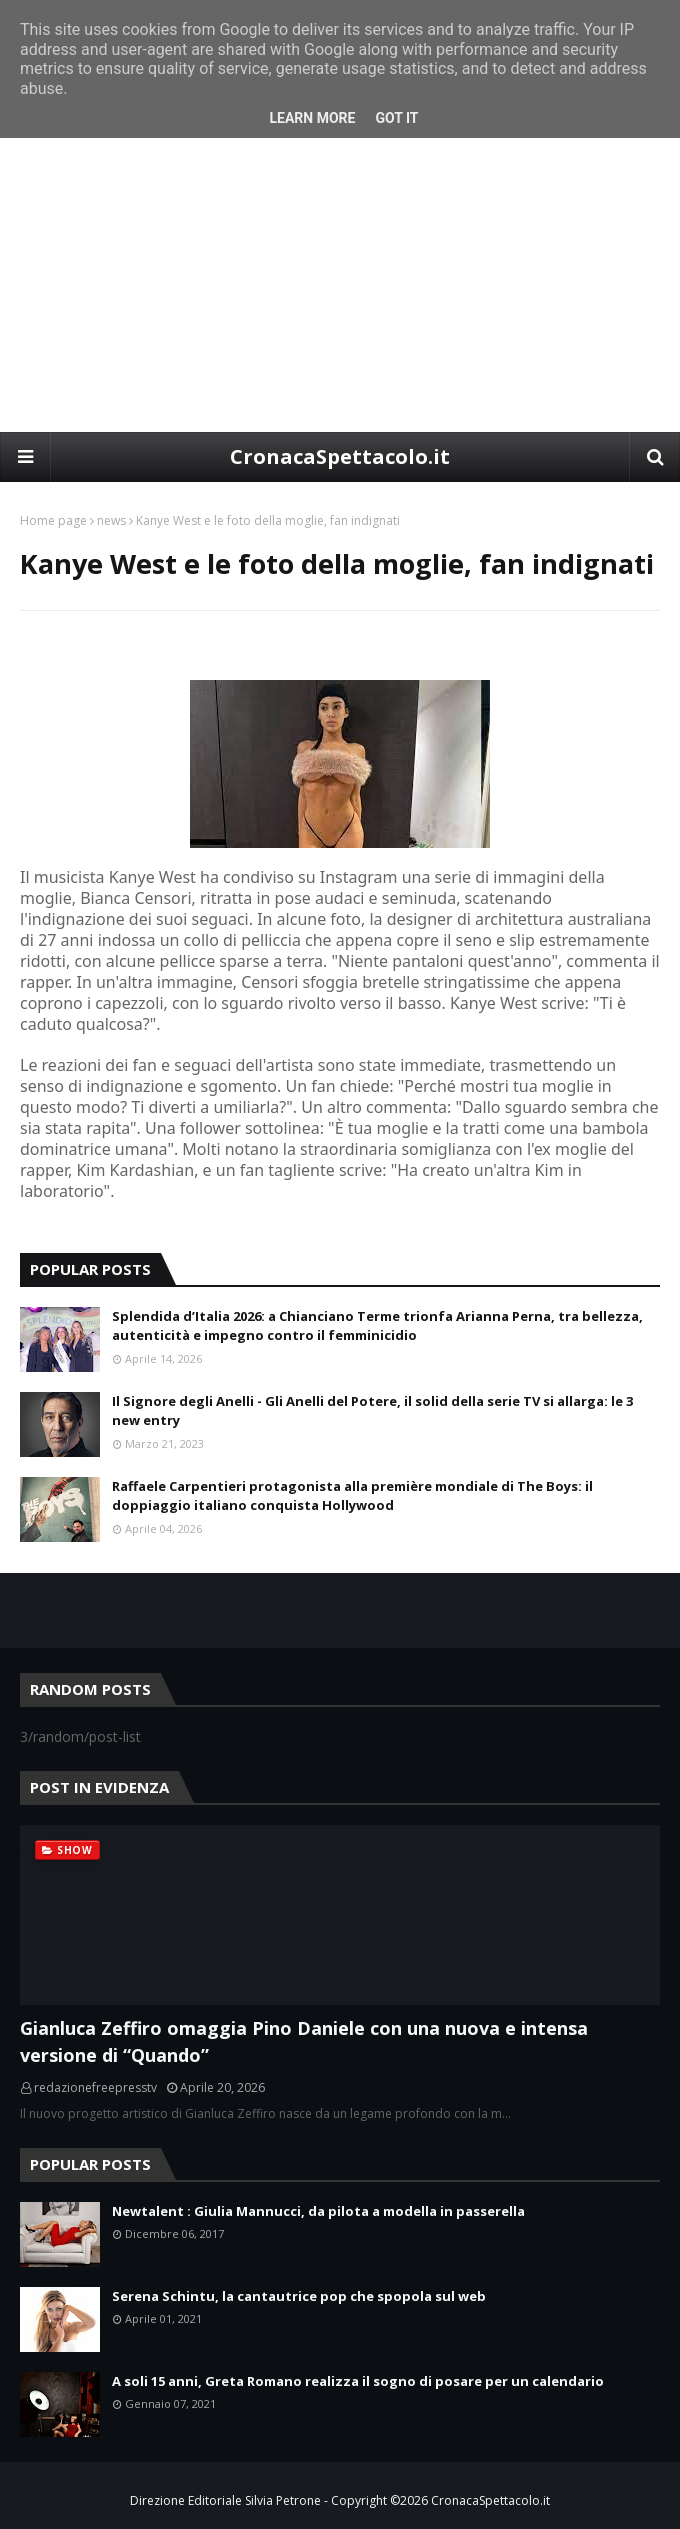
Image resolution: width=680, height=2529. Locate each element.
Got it (396, 118)
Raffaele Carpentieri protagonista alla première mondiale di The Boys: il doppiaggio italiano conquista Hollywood (352, 1496)
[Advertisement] (340, 282)
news (111, 520)
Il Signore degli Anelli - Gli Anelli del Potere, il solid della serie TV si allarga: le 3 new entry (372, 1411)
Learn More (312, 118)
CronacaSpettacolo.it (340, 456)
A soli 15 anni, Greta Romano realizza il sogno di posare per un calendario (358, 2381)
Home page (53, 520)
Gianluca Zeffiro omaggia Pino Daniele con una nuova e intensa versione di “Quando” (304, 2041)
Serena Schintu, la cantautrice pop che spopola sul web (299, 2296)
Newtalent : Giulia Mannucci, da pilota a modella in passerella (318, 2211)
